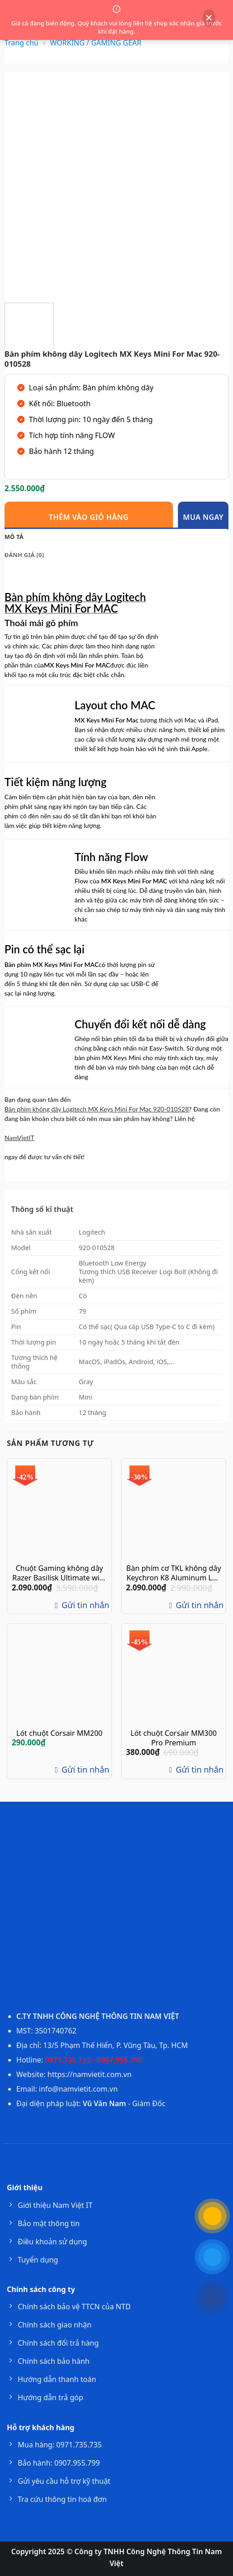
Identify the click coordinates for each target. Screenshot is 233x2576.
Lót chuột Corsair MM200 (59, 1733)
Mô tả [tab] (14, 537)
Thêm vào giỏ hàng (88, 517)
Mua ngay (203, 517)
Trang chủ (22, 43)
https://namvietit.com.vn (89, 2074)
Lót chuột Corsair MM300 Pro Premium (174, 1738)
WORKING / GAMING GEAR (96, 43)
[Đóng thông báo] (209, 18)
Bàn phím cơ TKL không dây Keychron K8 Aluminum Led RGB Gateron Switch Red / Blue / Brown (173, 1573)
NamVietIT (19, 1137)
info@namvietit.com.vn (78, 2089)
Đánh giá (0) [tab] (24, 555)
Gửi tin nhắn (80, 1605)
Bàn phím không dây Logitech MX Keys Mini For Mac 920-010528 (97, 1109)
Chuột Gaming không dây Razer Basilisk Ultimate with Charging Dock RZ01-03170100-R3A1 (59, 1573)
